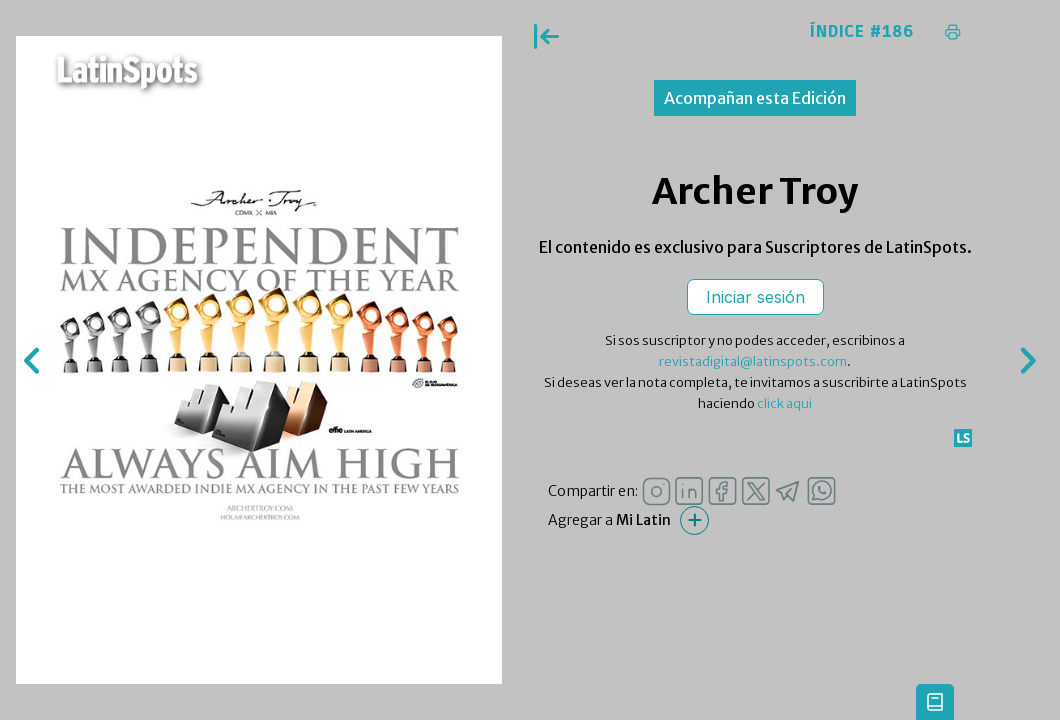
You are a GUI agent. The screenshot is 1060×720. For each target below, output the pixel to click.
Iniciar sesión (755, 297)
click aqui (784, 403)
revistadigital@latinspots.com (753, 361)
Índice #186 (862, 32)
